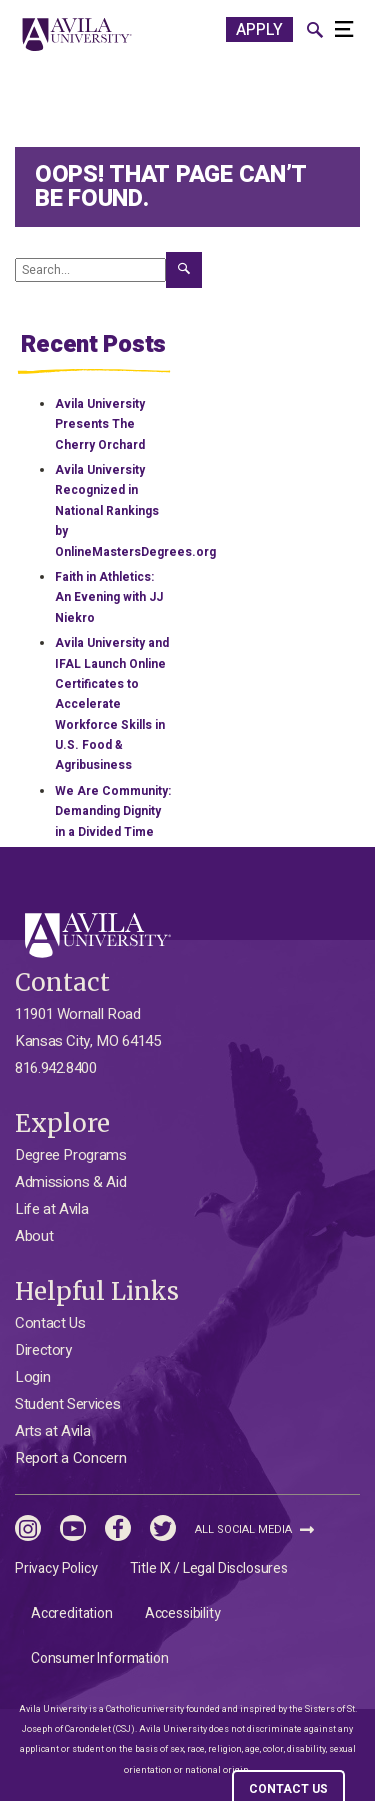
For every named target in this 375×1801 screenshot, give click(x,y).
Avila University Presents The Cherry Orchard (100, 424)
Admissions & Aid (70, 1182)
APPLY (259, 30)
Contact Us (50, 1323)
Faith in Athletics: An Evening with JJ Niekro (109, 597)
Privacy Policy (56, 1568)
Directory (43, 1350)
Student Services (67, 1404)
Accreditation (72, 1613)
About (34, 1236)
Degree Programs (71, 1155)
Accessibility (183, 1613)
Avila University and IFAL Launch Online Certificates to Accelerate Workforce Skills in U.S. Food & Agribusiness (112, 704)
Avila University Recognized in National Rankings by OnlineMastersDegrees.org (135, 511)
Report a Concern (70, 1458)
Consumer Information (100, 1658)
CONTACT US (288, 1789)
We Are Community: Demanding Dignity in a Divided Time (113, 811)
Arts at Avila (52, 1431)
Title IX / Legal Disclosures (209, 1568)
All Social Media (254, 1529)
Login (32, 1377)
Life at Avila (51, 1209)
